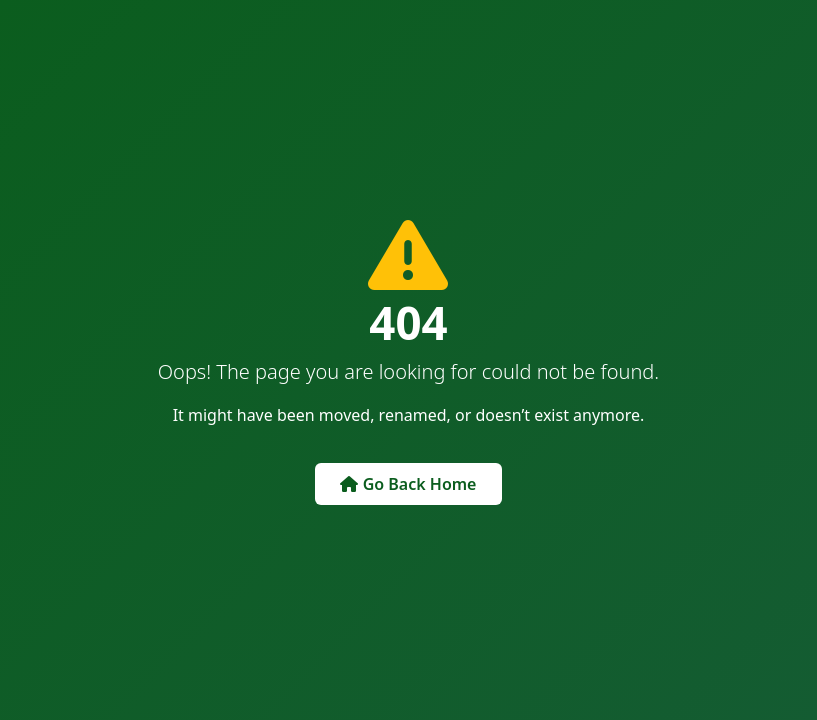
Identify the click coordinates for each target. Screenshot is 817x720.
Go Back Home (408, 484)
